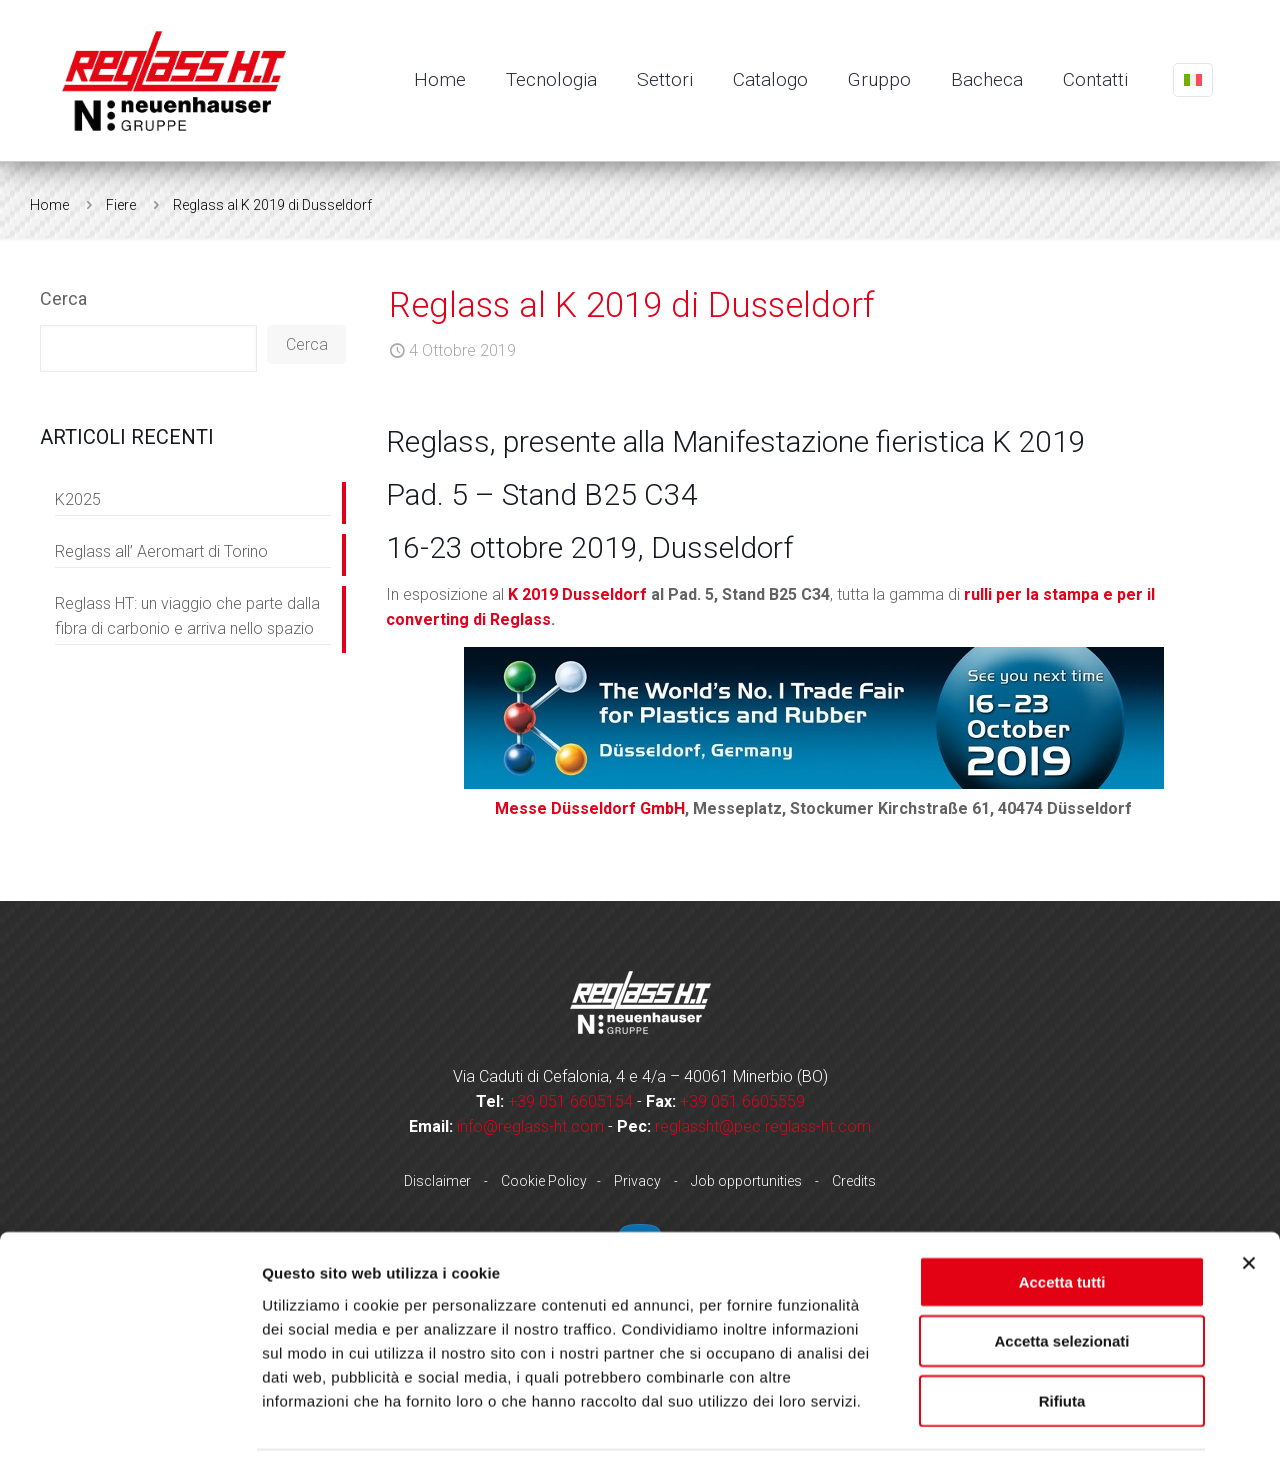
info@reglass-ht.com (530, 1126)
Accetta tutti (1062, 1214)
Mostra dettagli (1052, 1422)
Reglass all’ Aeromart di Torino (161, 551)
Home (49, 205)
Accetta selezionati (1061, 1274)
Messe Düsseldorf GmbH (590, 808)
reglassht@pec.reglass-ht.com (763, 1126)
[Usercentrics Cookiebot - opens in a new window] (129, 1423)
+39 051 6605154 (570, 1101)
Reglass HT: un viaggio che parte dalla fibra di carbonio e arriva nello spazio (188, 616)
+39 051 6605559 (742, 1101)
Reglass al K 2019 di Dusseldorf (272, 205)
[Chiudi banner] (1249, 1196)
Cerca (63, 298)
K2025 (78, 499)
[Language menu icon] (1193, 80)
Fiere (121, 205)
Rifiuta (1062, 1333)
